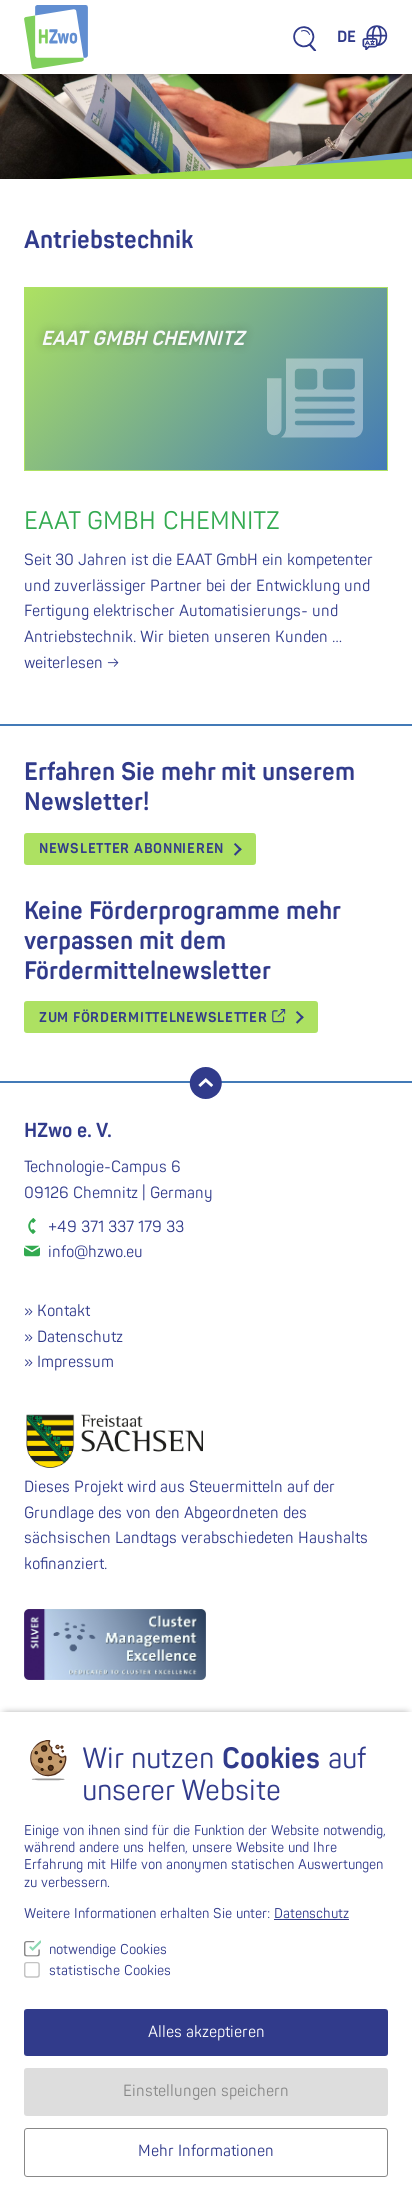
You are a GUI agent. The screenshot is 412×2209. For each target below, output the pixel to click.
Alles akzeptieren (206, 2032)
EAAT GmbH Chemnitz (152, 521)
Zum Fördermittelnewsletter (162, 1017)
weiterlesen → (71, 663)
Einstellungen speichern (206, 2091)
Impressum (75, 1362)
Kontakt (63, 1311)
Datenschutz (80, 1337)
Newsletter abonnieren (131, 848)
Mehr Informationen (206, 2151)
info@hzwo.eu (95, 1252)
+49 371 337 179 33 (116, 1227)
